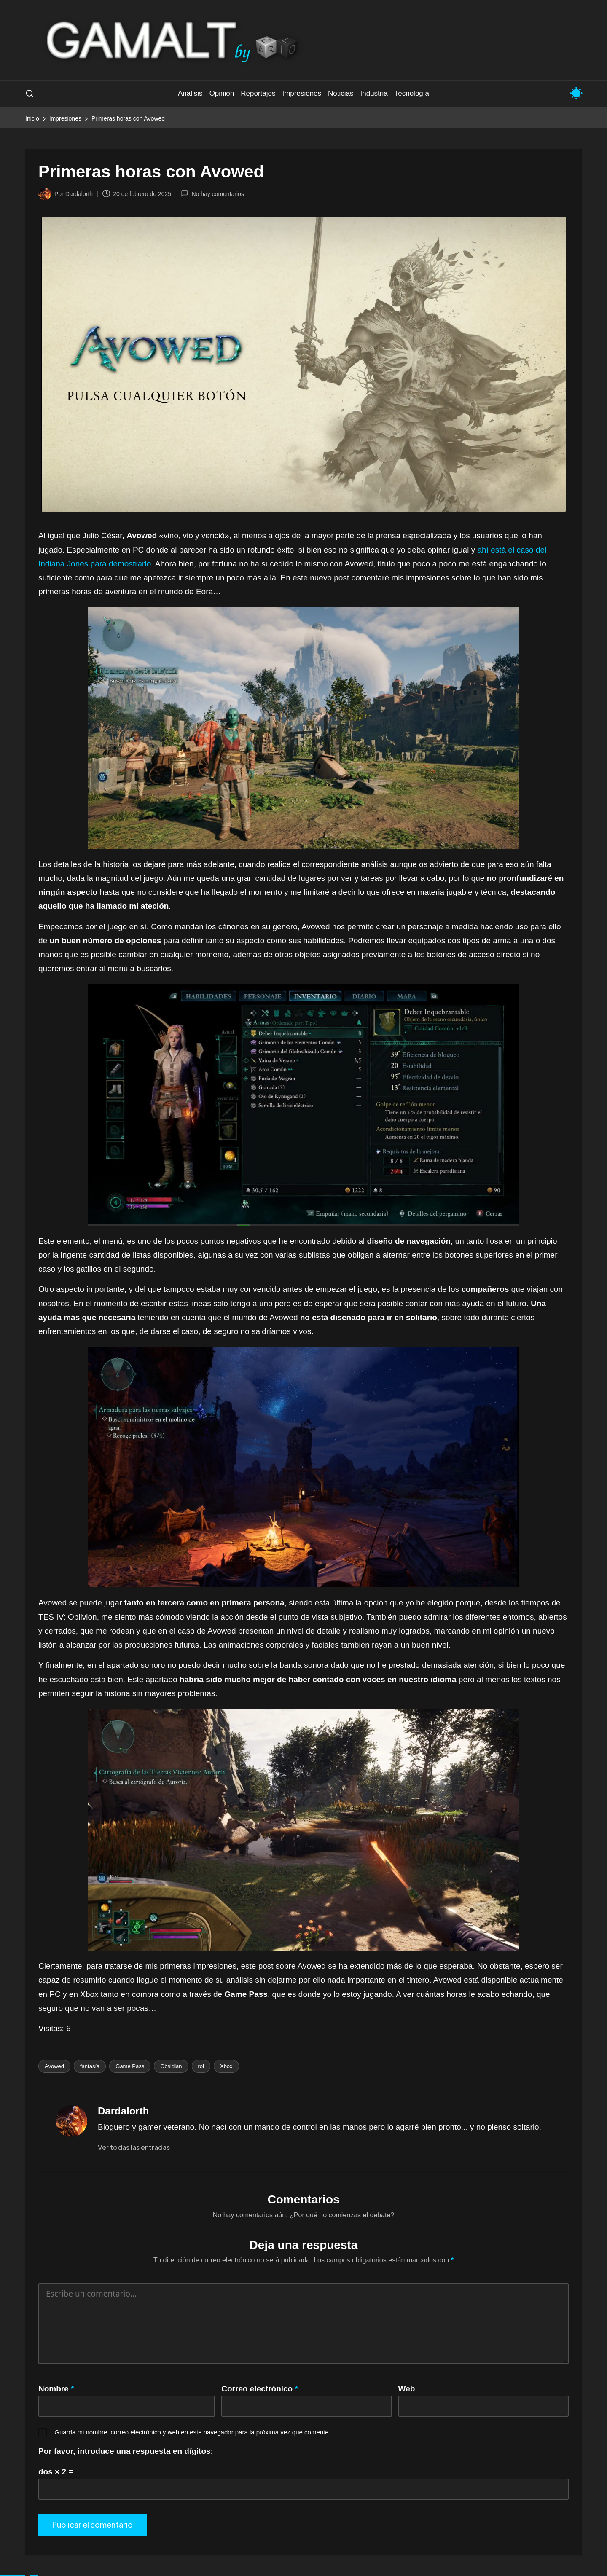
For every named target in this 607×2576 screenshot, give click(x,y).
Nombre (56, 2388)
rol (201, 2066)
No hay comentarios (212, 193)
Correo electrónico (259, 2388)
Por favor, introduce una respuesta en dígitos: (125, 2451)
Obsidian (171, 2066)
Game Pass (129, 2066)
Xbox (226, 2066)
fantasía (89, 2066)
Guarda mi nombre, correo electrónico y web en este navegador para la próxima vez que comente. (192, 2432)
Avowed (54, 2066)
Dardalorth (123, 2111)
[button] (134, 2147)
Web (406, 2388)
